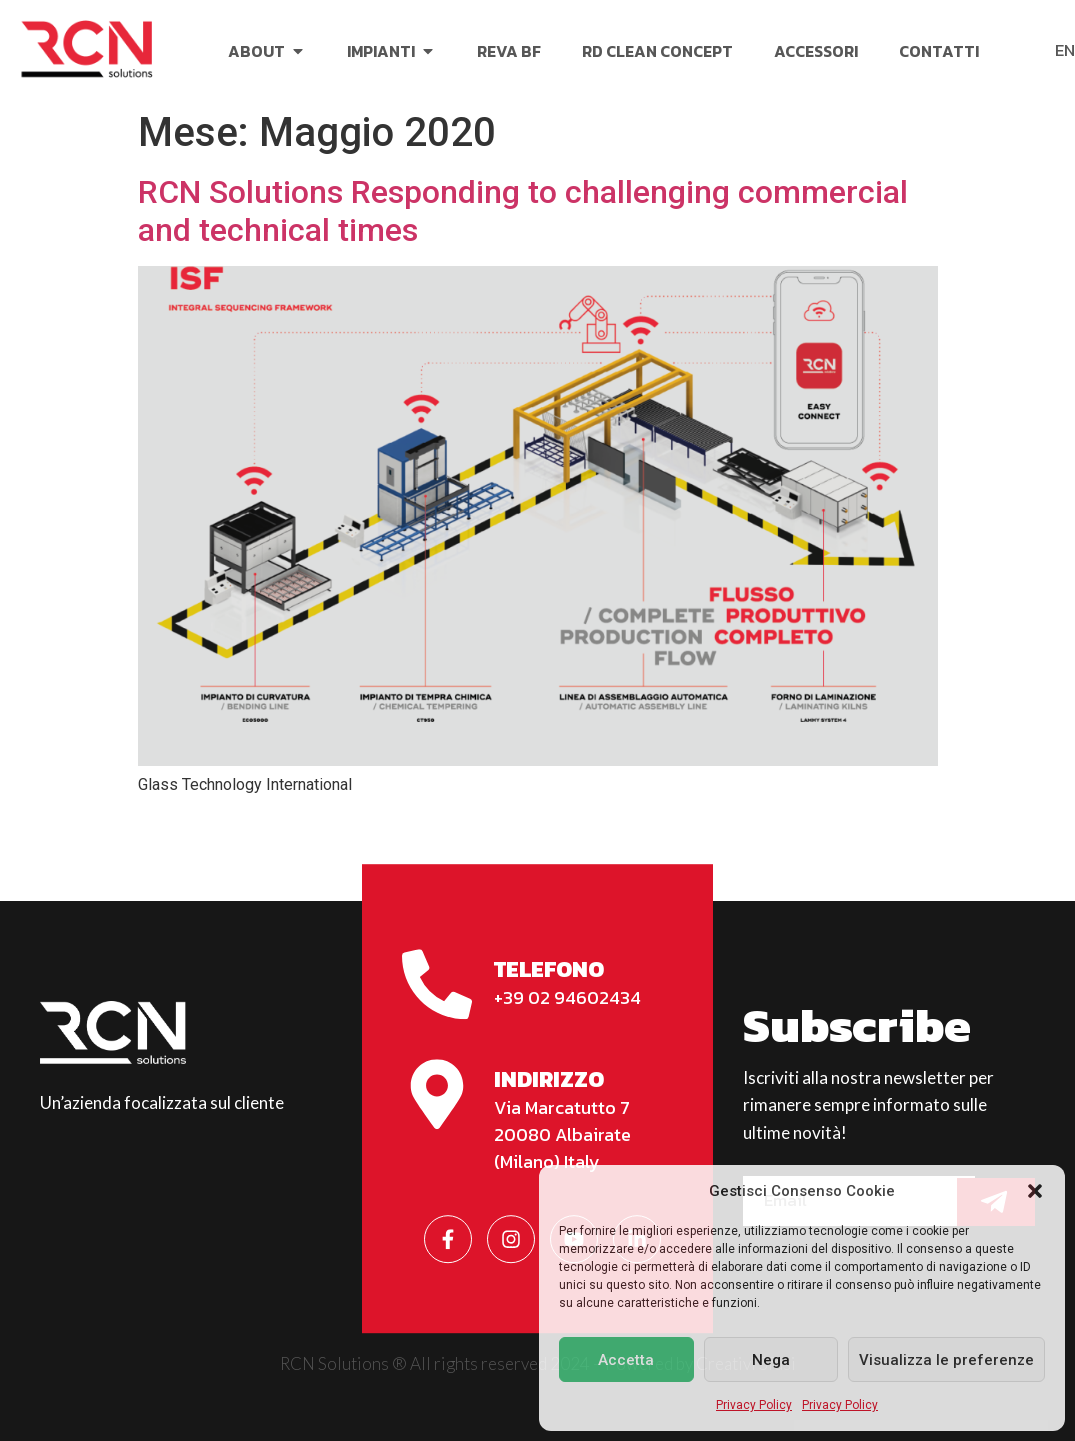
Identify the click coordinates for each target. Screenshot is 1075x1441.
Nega (771, 1360)
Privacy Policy (754, 1405)
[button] (1035, 1191)
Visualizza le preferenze (946, 1360)
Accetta (626, 1360)
